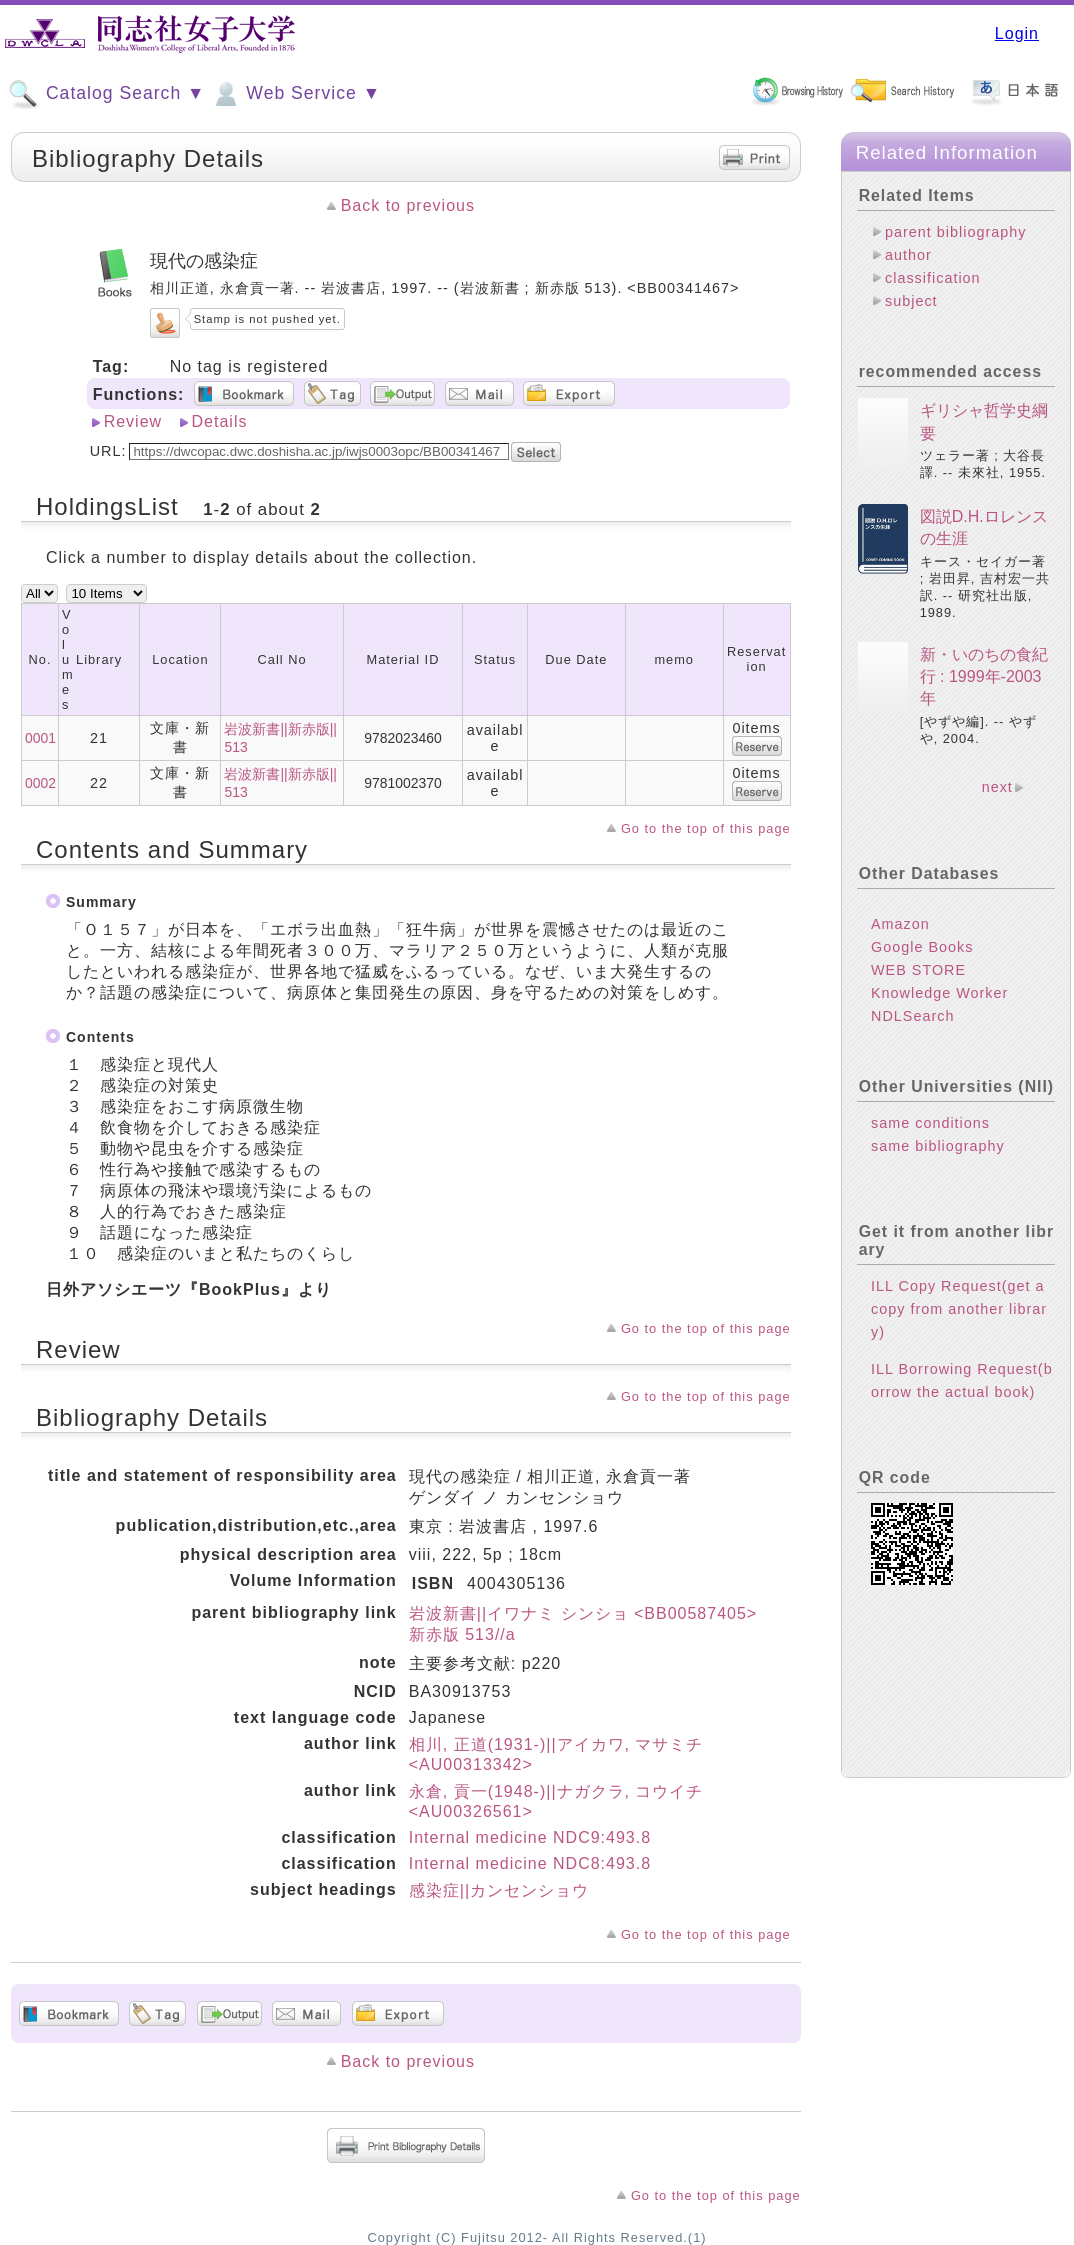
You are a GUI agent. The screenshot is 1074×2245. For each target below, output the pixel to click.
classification (933, 278)
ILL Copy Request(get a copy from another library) (959, 1309)
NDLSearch (912, 1016)
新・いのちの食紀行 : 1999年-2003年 (984, 677)
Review (133, 421)
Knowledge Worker (939, 993)
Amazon (900, 924)
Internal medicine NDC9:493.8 (530, 1837)
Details (220, 421)
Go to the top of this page (706, 828)
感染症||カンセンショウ (499, 1890)
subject (911, 301)
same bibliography (938, 1146)
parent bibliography (955, 232)
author (908, 255)
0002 (40, 783)
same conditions (930, 1123)
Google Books (922, 947)
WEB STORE (918, 970)
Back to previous (408, 205)
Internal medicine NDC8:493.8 (530, 1863)
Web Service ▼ (295, 94)
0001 (40, 738)
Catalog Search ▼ (106, 94)
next (997, 787)
